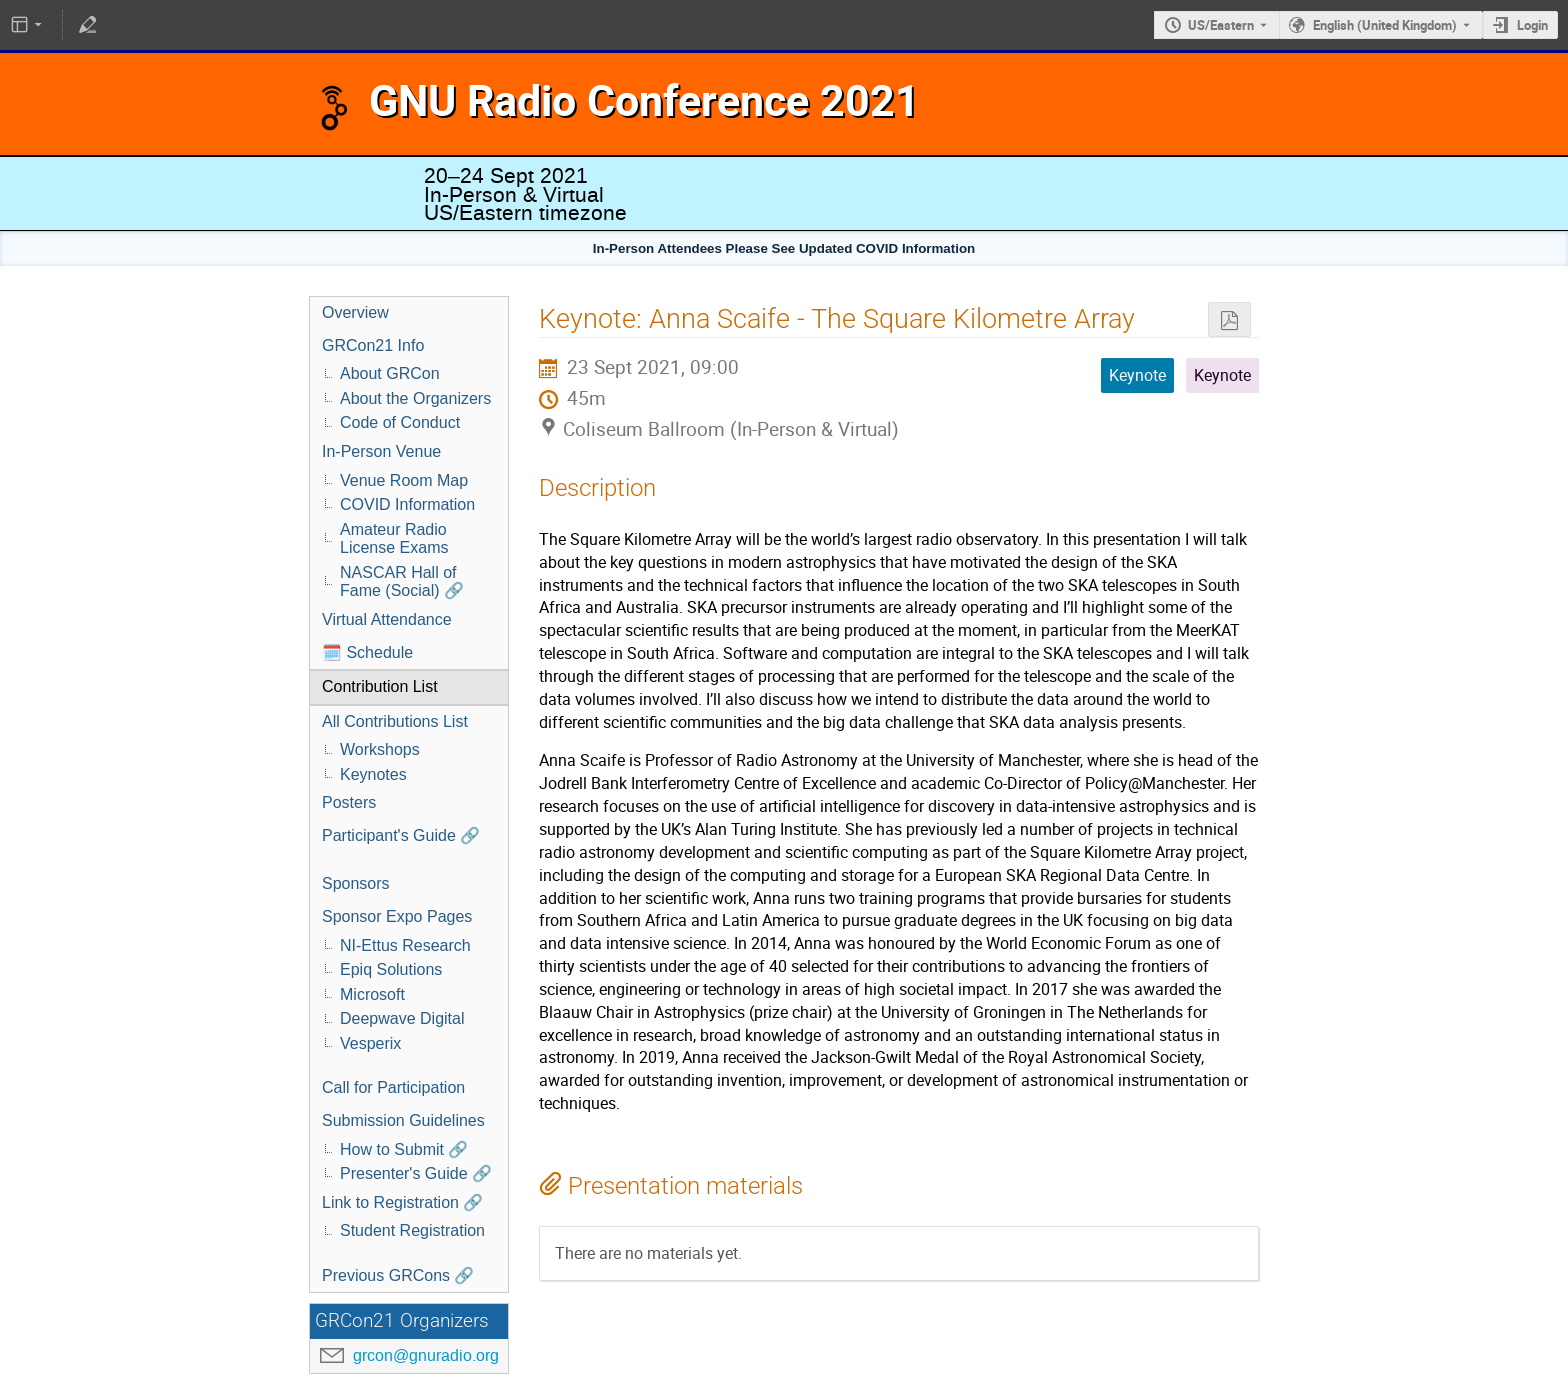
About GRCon (390, 373)
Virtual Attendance (387, 619)
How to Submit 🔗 (404, 1149)
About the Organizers (415, 398)
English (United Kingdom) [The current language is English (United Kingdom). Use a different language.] (1385, 25)
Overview (355, 312)
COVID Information (407, 504)
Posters (349, 802)
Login (1532, 25)
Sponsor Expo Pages (397, 916)
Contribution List (380, 686)
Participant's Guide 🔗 (401, 835)
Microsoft (372, 994)
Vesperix (370, 1043)
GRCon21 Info (373, 345)
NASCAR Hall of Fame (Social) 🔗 (402, 582)
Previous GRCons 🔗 (398, 1275)
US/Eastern (1221, 25)
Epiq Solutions (391, 969)
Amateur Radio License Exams (394, 539)
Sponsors (356, 883)
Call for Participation (393, 1087)
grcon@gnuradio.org (426, 1355)
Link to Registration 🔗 (402, 1202)
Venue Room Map (404, 480)
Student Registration (412, 1230)
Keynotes (373, 774)
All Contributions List (395, 721)
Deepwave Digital (402, 1018)
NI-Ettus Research (405, 945)
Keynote (1222, 375)
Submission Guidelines (403, 1120)
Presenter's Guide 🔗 (416, 1173)
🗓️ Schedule (367, 652)
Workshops (380, 749)
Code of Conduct (400, 422)
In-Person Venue (381, 451)
